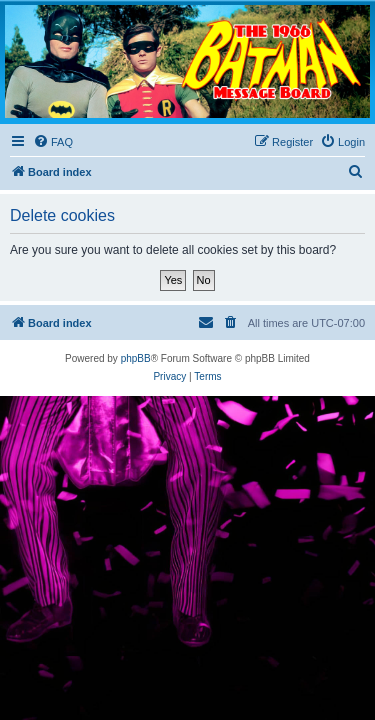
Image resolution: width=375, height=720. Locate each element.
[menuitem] (53, 142)
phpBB (136, 358)
